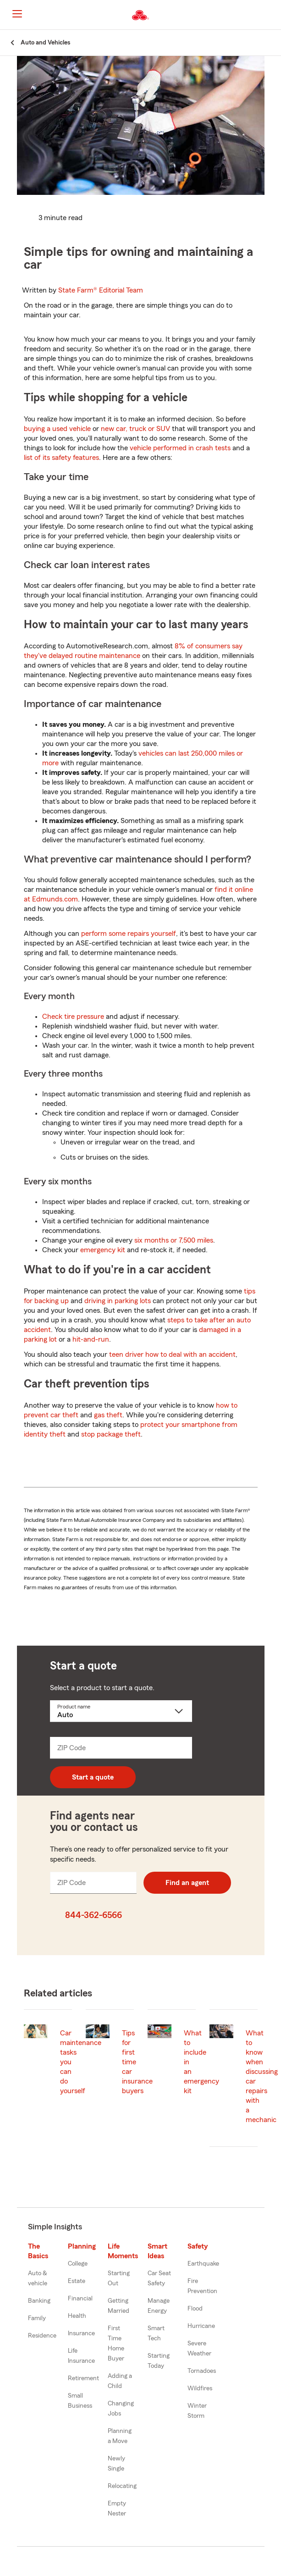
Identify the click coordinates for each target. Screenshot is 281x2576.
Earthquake (203, 2264)
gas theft (108, 1415)
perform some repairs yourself (128, 933)
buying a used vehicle (57, 428)
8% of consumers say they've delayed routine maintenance (133, 650)
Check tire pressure (73, 1016)
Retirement (83, 2378)
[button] (273, 15)
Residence (42, 2336)
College (78, 2264)
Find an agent (187, 1882)
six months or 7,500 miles (173, 1240)
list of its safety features (61, 457)
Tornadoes (201, 2371)
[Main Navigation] (17, 14)
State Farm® (100, 290)
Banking (39, 2301)
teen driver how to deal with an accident (172, 1354)
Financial (80, 2298)
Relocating (122, 2486)
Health (77, 2316)
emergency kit (102, 1250)
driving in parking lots (117, 1301)
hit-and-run (90, 1339)
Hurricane (201, 2326)
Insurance (81, 2333)
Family (37, 2318)
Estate (76, 2281)
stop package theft (111, 1434)
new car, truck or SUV (135, 428)
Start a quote (93, 1777)
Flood (195, 2308)
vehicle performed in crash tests (180, 448)
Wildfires (199, 2388)
